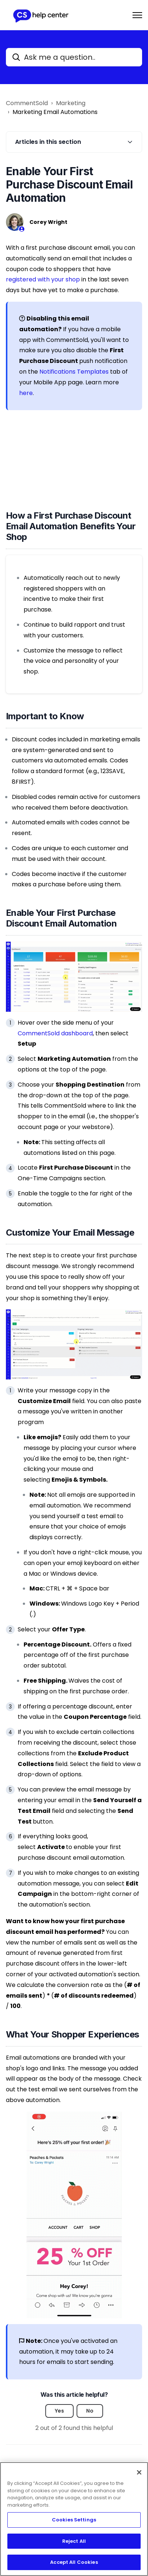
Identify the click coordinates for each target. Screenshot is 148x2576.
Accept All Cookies (74, 2562)
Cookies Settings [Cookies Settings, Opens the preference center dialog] (74, 2519)
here (26, 393)
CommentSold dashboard (55, 1033)
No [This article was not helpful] (90, 2410)
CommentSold (27, 103)
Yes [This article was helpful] (59, 2410)
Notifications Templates (74, 371)
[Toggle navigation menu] (137, 15)
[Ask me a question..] (74, 57)
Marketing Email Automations (55, 112)
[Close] (139, 2472)
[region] (74, 2519)
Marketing (70, 103)
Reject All (74, 2541)
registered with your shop (43, 279)
